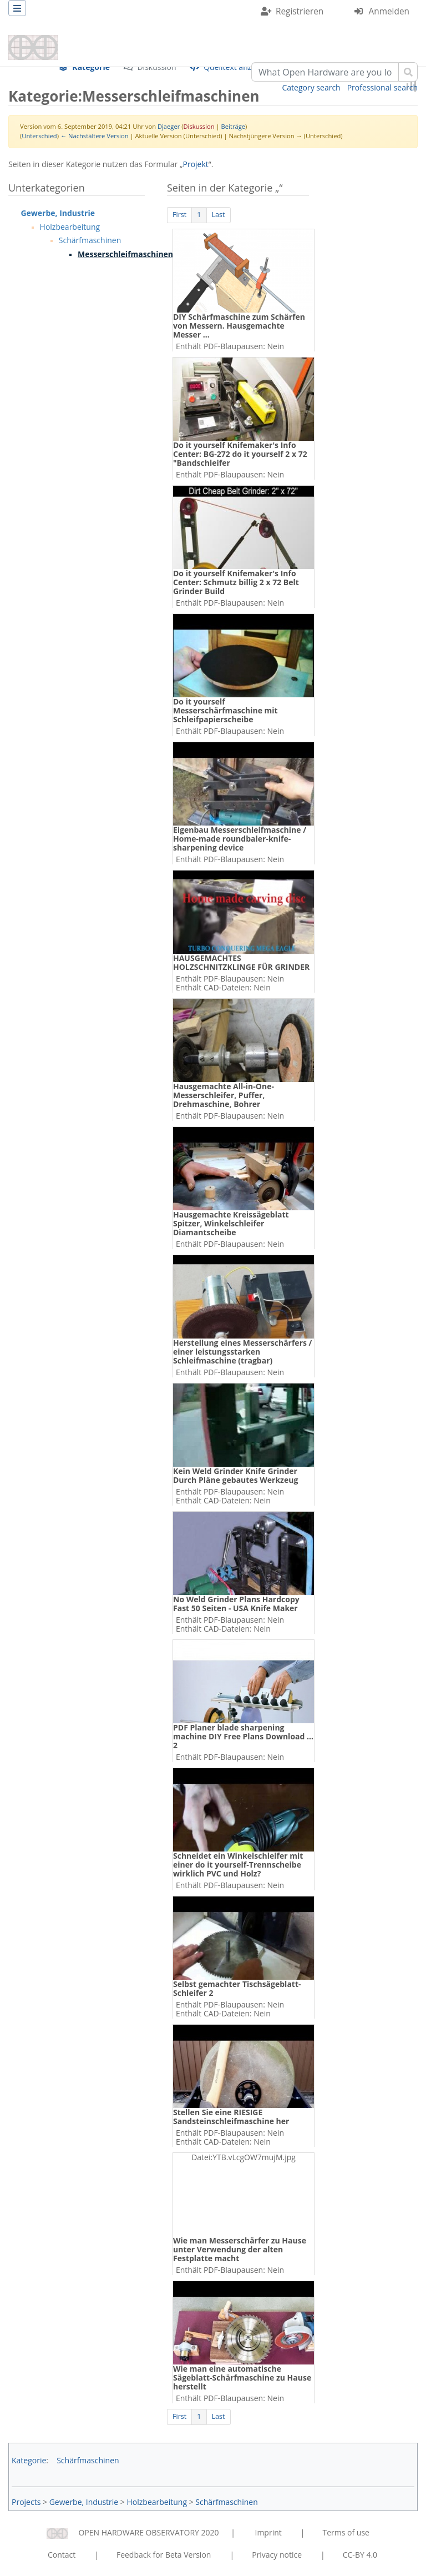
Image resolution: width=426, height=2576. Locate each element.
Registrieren (299, 11)
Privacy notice (277, 2554)
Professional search (382, 87)
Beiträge (233, 126)
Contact (61, 2554)
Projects (26, 2502)
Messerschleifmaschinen (125, 254)
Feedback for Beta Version (163, 2554)
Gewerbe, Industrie (58, 213)
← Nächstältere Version (94, 136)
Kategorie (29, 2460)
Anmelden (389, 11)
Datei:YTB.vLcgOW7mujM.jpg (243, 2157)
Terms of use (345, 2532)
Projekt (196, 164)
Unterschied (39, 136)
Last (218, 214)
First (179, 214)
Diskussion (199, 126)
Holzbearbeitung (70, 227)
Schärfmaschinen (90, 240)
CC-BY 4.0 (360, 2554)
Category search (311, 87)
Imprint (268, 2532)
